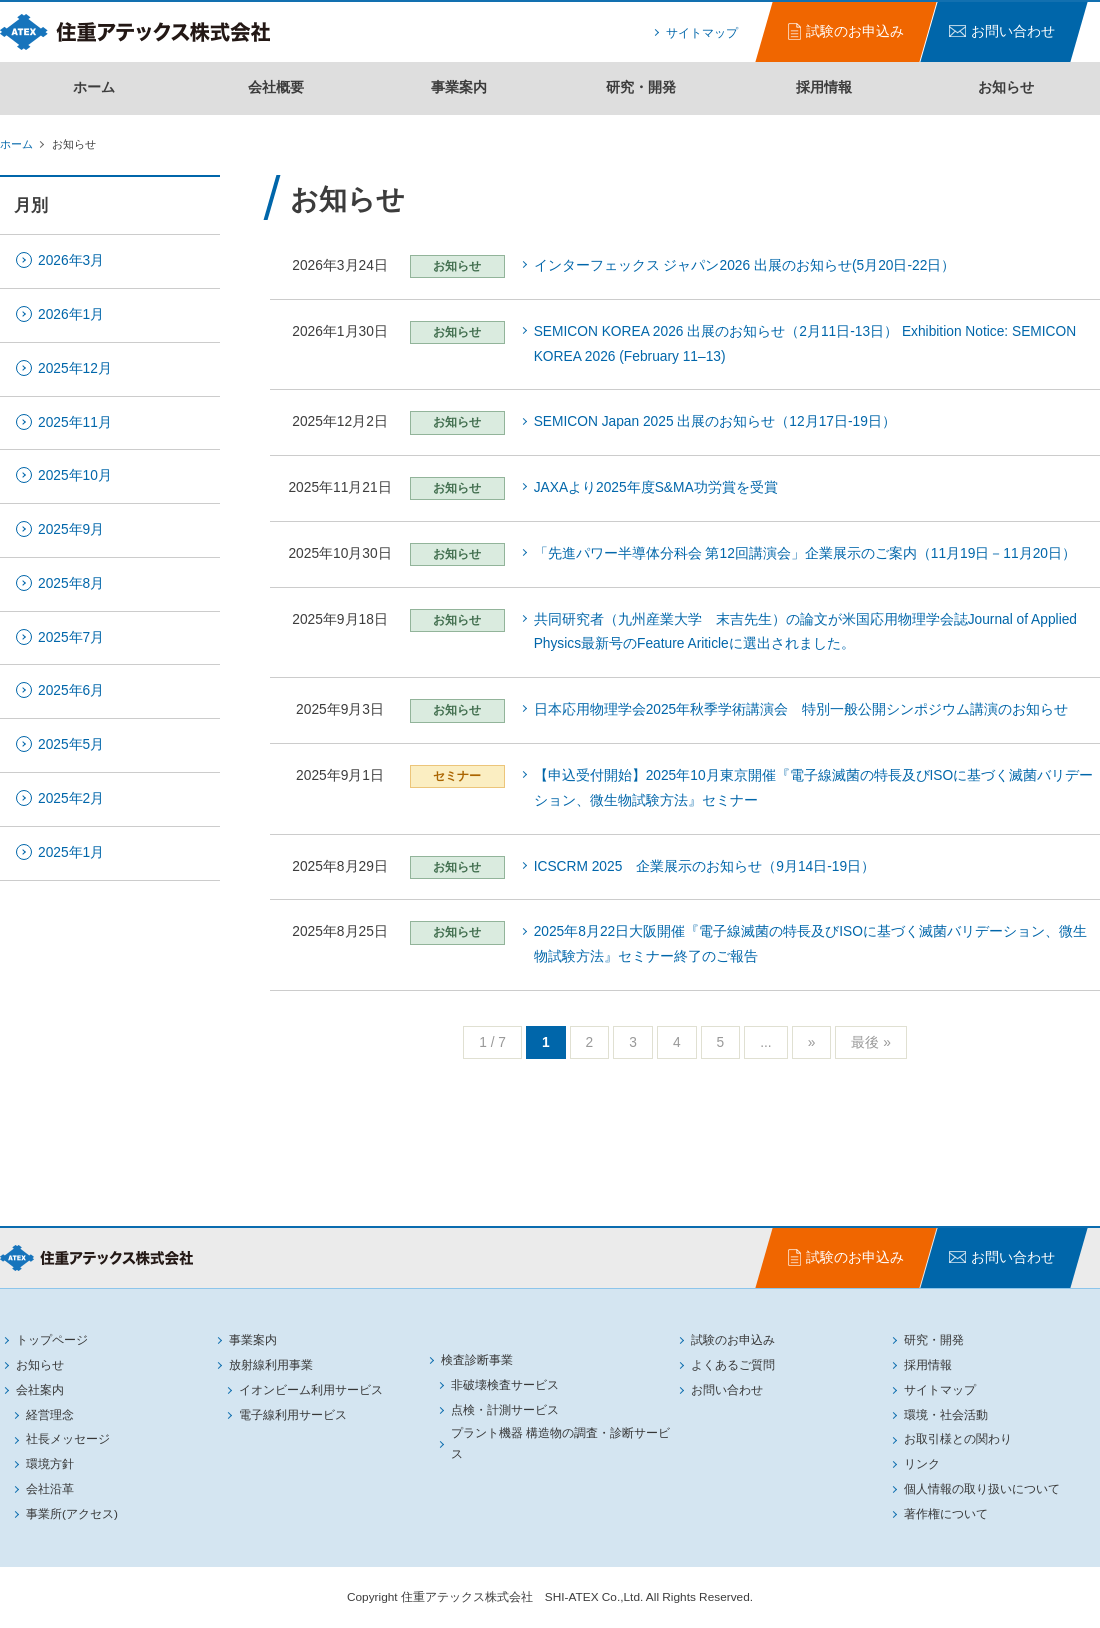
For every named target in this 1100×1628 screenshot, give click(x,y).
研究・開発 (641, 87)
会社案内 (40, 1390)
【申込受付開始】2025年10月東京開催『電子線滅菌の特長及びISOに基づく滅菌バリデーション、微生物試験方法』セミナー (814, 788)
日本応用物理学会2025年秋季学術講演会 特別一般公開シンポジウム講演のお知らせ (801, 709)
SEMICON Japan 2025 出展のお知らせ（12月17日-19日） (715, 421)
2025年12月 (75, 368)
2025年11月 (75, 422)
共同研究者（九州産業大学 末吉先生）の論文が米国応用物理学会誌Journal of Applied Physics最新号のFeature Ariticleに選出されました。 (805, 632)
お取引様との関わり (958, 1439)
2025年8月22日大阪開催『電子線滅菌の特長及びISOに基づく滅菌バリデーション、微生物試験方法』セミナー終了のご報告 (810, 944)
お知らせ (1006, 87)
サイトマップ (702, 33)
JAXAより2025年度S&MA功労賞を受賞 (656, 487)
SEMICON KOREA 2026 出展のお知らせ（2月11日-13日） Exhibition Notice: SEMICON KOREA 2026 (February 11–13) (805, 344)
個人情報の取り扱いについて (982, 1489)
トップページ (52, 1340)
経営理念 (50, 1415)
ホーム (94, 87)
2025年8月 (71, 583)
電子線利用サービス (293, 1415)
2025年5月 (71, 744)
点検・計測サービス (505, 1410)
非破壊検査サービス (505, 1385)
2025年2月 (71, 798)
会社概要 (276, 87)
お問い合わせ (727, 1390)
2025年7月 (71, 637)
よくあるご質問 (733, 1365)
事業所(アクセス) (72, 1514)
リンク (922, 1464)
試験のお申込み (733, 1340)
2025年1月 (71, 852)
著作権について (946, 1514)
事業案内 (459, 87)
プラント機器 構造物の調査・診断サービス (560, 1443)
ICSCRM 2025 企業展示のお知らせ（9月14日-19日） (704, 866)
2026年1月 (71, 314)
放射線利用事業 (271, 1365)
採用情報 (824, 87)
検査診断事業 (477, 1360)
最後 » (870, 1042)
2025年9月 (71, 529)
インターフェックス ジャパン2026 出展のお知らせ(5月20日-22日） (745, 265)
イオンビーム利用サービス (311, 1390)
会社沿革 (50, 1489)
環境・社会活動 (946, 1415)
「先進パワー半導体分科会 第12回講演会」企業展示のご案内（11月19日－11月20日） (805, 553)
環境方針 (50, 1464)
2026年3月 (71, 260)
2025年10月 (75, 475)
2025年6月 (71, 690)
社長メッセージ (68, 1439)
